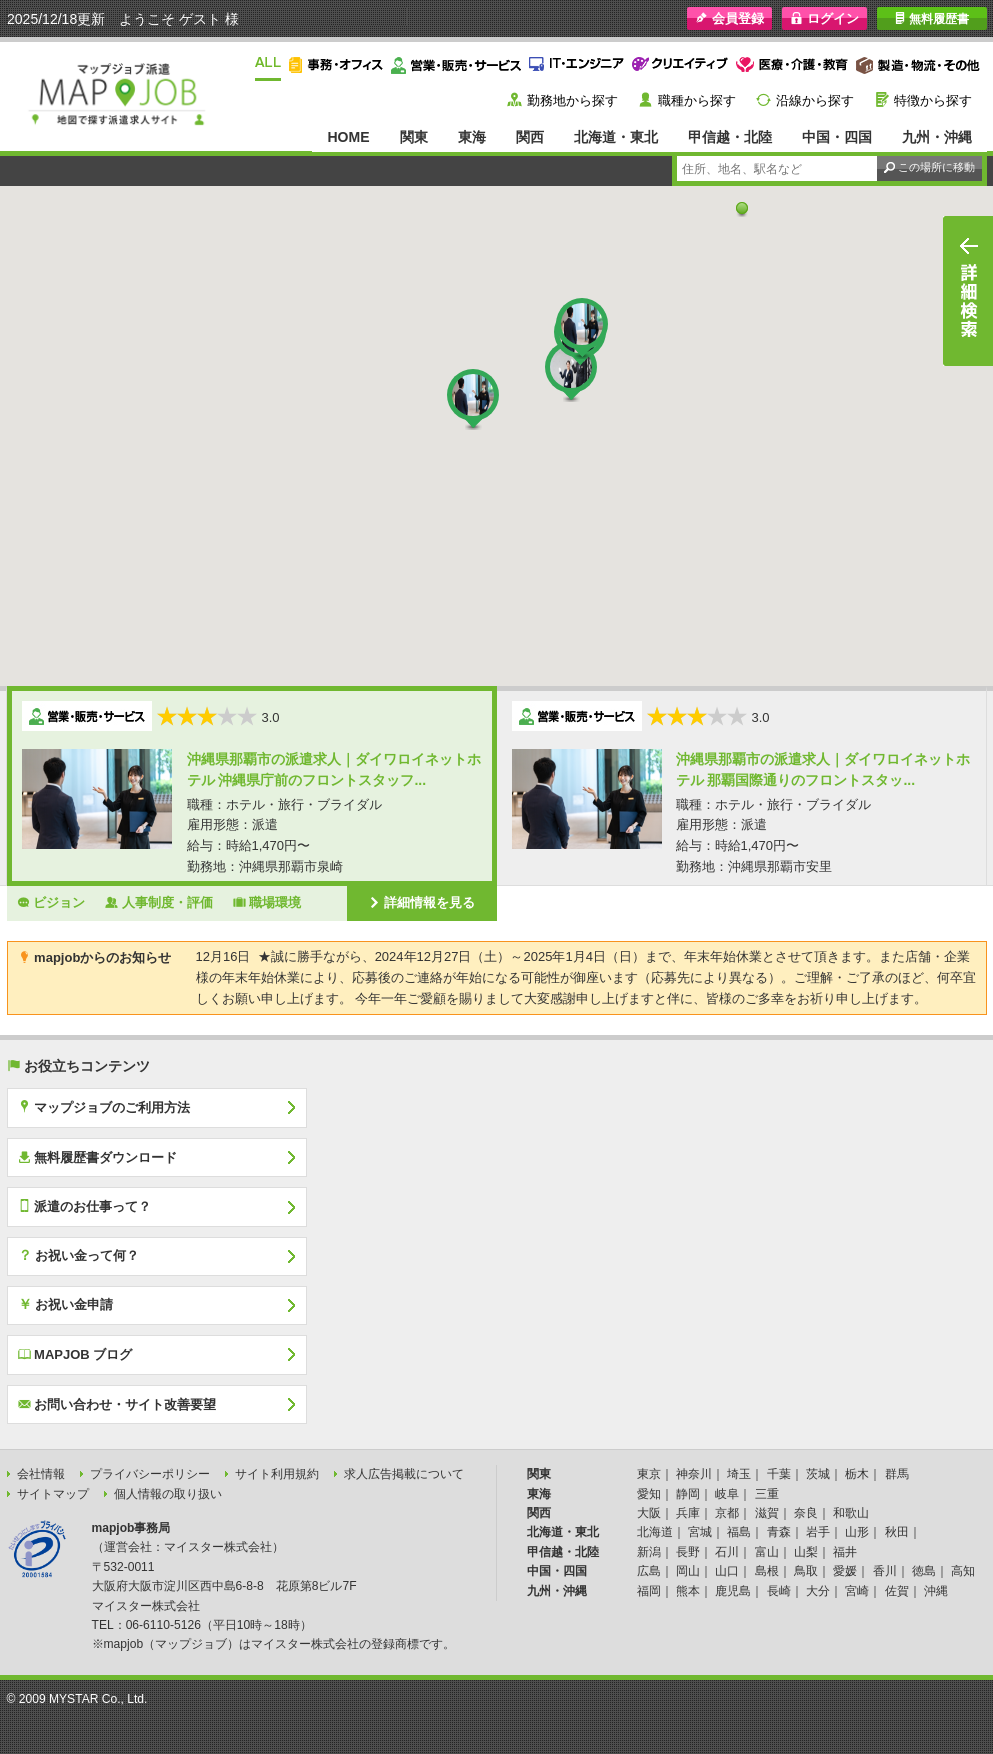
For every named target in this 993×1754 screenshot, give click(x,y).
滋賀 (767, 1513)
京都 (727, 1513)
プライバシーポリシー (150, 1474)
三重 (767, 1494)
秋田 (897, 1532)
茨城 (818, 1474)
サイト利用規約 (277, 1474)
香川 (885, 1571)
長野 (688, 1552)
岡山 (688, 1571)
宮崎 (857, 1591)
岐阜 (727, 1494)
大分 (818, 1591)
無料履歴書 (931, 18)
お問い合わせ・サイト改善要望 (117, 1404)
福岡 (649, 1591)
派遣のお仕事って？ (85, 1206)
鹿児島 (733, 1591)
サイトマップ (53, 1494)
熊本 (688, 1591)
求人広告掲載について (404, 1474)
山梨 (806, 1552)
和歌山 (851, 1513)
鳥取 (806, 1571)
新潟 (649, 1552)
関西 (530, 137)
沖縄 (936, 1591)
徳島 (924, 1571)
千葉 (779, 1474)
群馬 (897, 1474)
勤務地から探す (572, 100)
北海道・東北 (616, 137)
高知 (963, 1571)
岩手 (818, 1532)
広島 (649, 1571)
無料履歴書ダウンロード (98, 1157)
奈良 (806, 1513)
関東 (414, 137)
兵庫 (688, 1513)
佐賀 (897, 1591)
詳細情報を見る (422, 902)
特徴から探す (933, 100)
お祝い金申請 (66, 1304)
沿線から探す (815, 100)
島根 (767, 1571)
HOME (348, 137)
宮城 (700, 1532)
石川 (727, 1552)
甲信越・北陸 (730, 137)
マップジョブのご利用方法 (104, 1107)
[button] (742, 209)
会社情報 (41, 1474)
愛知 (649, 1494)
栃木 (857, 1474)
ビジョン (51, 902)
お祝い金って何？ (79, 1255)
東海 (472, 137)
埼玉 (739, 1474)
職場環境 (267, 902)
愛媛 (845, 1571)
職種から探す (697, 100)
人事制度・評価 (159, 902)
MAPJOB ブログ (75, 1354)
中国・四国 (837, 137)
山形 (857, 1532)
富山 (767, 1552)
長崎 (779, 1591)
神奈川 (694, 1474)
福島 (739, 1532)
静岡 (688, 1494)
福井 (845, 1552)
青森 (779, 1532)
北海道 (655, 1532)
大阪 (649, 1513)
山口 (727, 1571)
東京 (649, 1474)
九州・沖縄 (937, 137)
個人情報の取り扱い (168, 1494)
